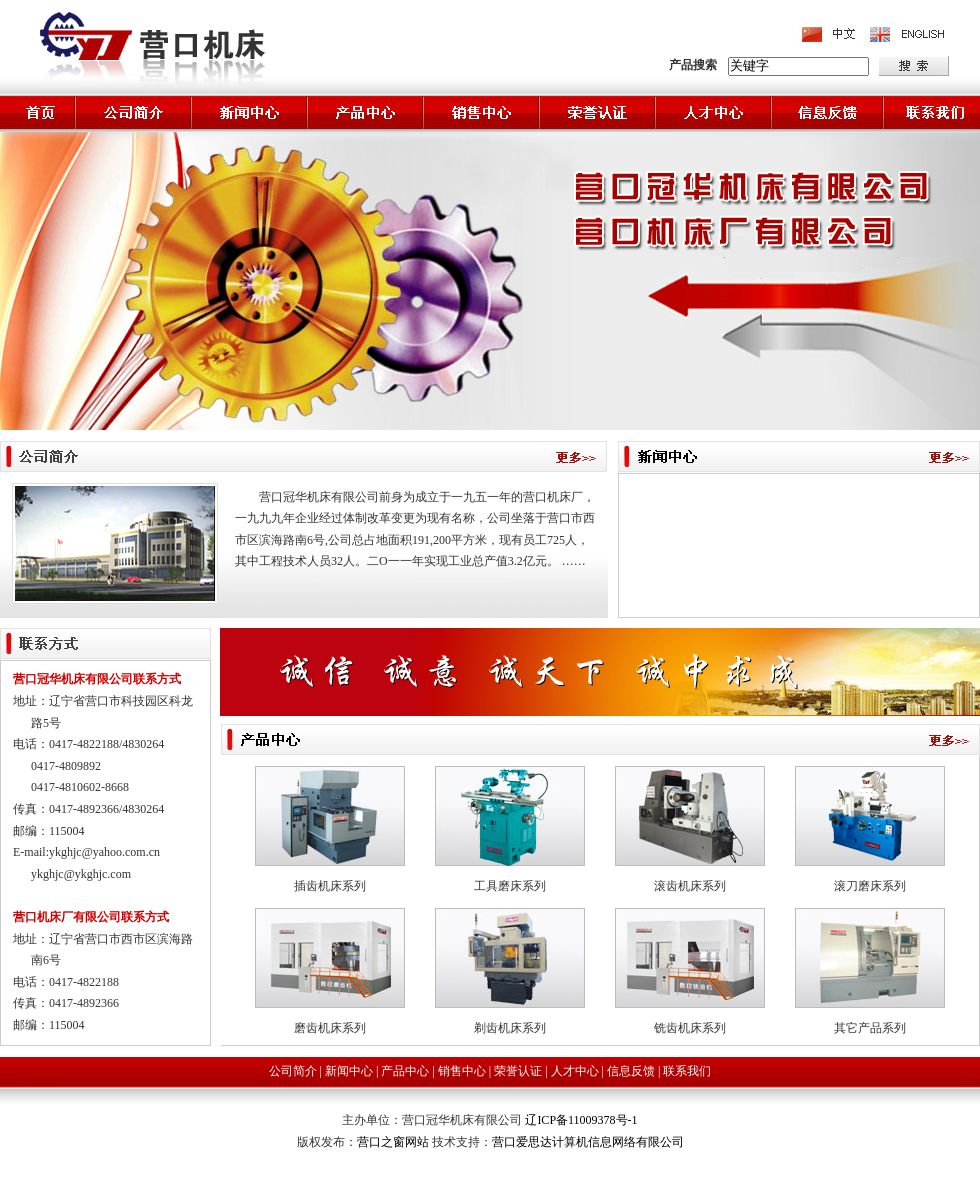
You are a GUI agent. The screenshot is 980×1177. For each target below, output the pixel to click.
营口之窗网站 (394, 1142)
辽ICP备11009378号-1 (581, 1120)
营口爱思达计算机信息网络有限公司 (588, 1142)
